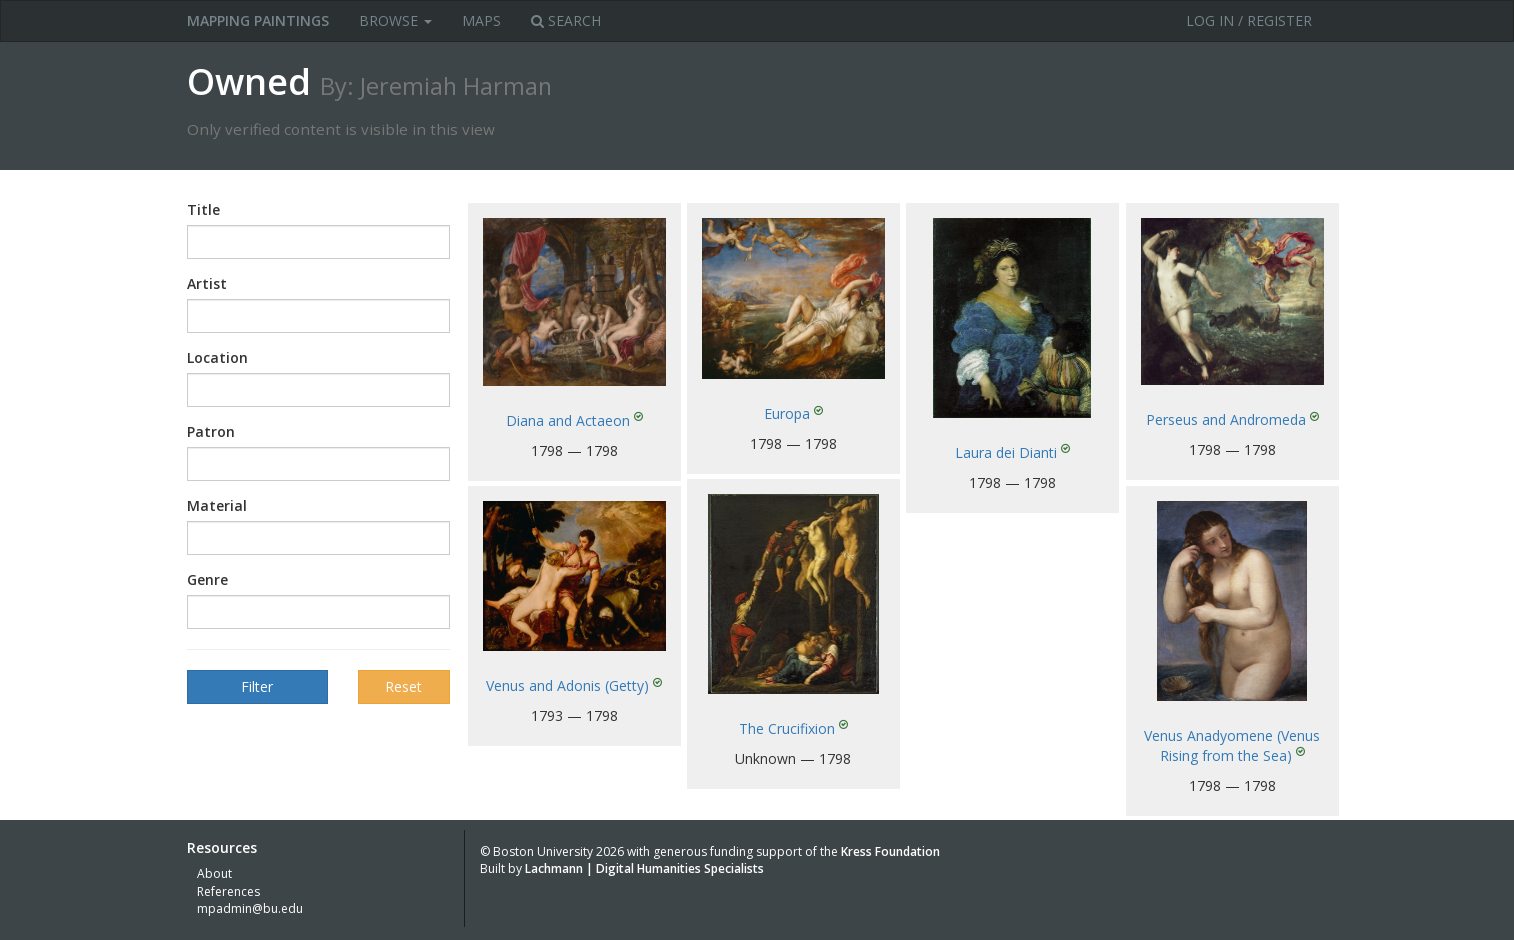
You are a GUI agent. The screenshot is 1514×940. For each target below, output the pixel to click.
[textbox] (223, 242)
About (214, 873)
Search (566, 20)
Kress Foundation (890, 851)
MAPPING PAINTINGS (258, 20)
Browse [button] (395, 20)
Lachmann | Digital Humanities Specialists (644, 868)
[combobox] (318, 242)
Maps (481, 20)
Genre (207, 579)
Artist (207, 283)
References (228, 891)
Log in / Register (1249, 20)
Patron (211, 431)
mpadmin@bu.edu (250, 908)
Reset (403, 686)
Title (203, 209)
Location (217, 357)
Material (217, 505)
